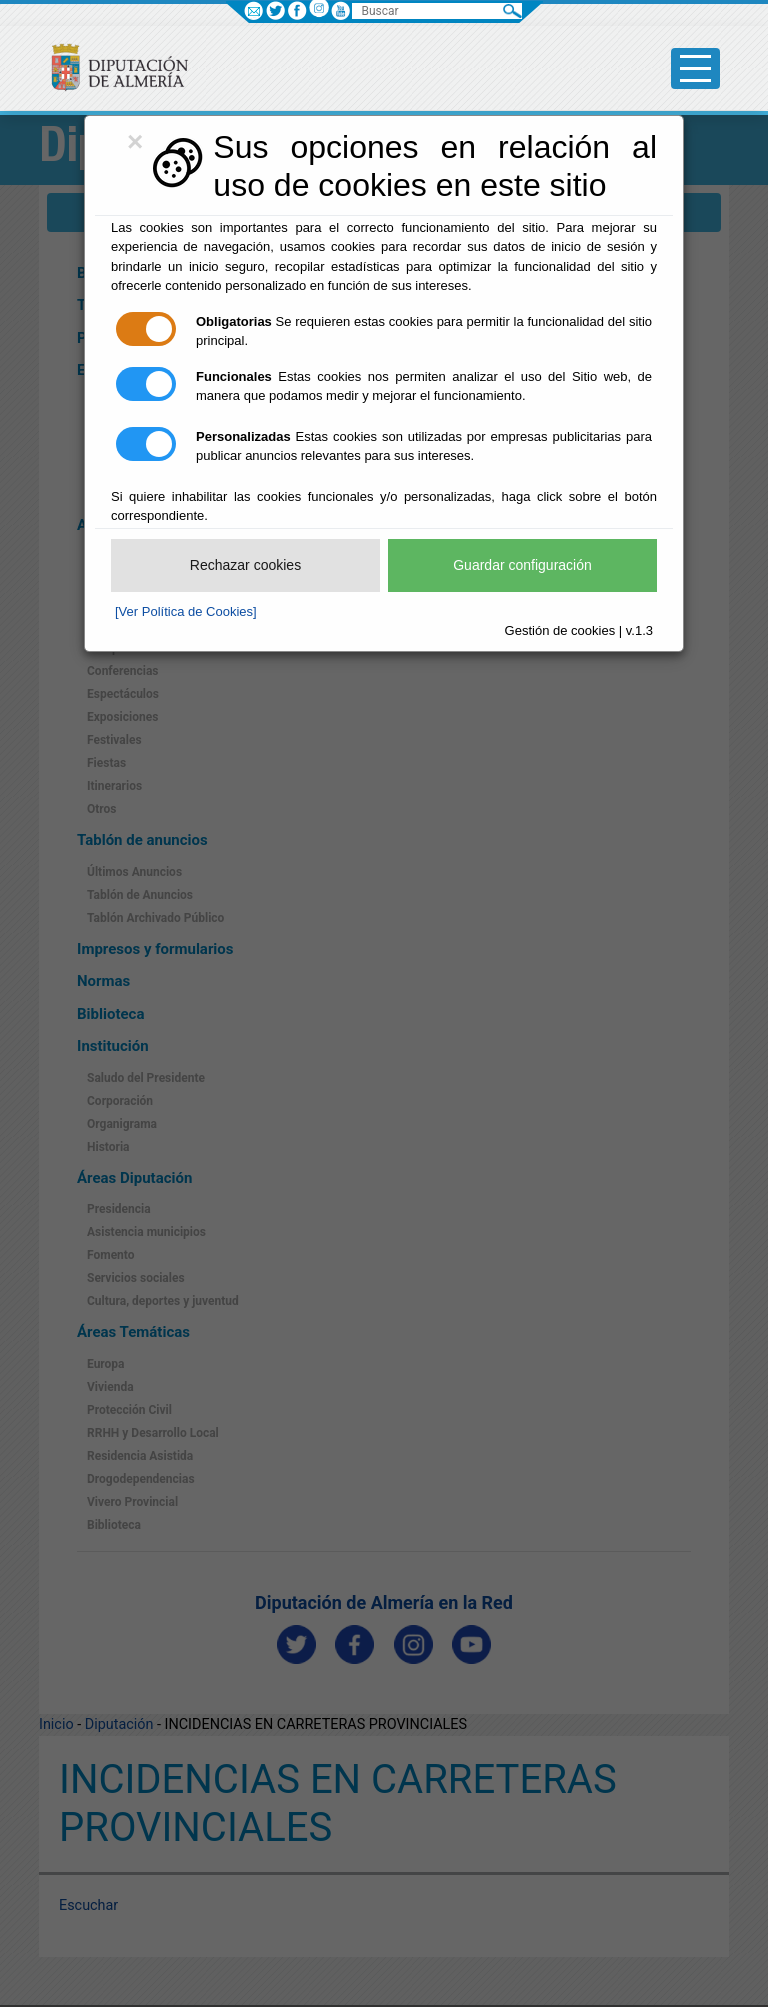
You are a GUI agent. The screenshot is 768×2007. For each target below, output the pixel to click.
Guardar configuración (522, 565)
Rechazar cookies (245, 565)
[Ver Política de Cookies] (186, 611)
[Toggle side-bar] (695, 68)
